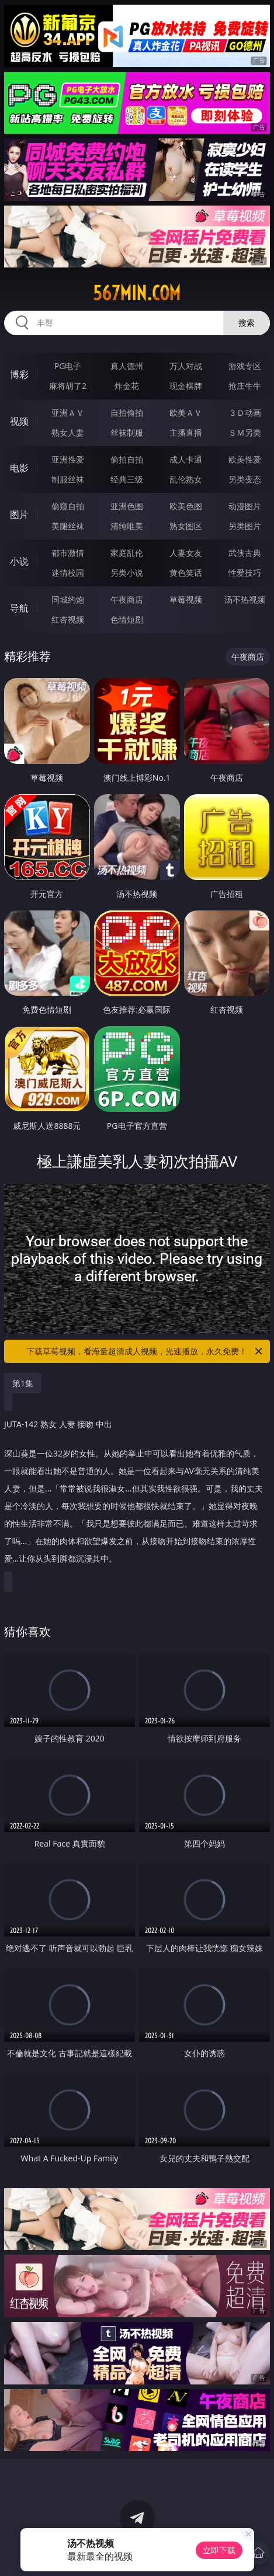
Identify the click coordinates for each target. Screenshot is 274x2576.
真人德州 (126, 365)
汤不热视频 (244, 599)
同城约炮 (67, 599)
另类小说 (126, 572)
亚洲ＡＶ (67, 412)
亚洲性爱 (67, 459)
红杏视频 (67, 619)
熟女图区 (185, 525)
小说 (19, 561)
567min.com (137, 293)
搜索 (246, 322)
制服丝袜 (67, 479)
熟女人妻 (67, 432)
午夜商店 (126, 599)
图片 (19, 514)
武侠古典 (244, 552)
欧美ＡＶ (185, 412)
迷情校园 (67, 572)
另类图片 (244, 525)
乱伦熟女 (185, 479)
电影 (19, 467)
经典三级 (126, 479)
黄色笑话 (185, 572)
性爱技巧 (244, 572)
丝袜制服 (126, 432)
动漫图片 (244, 506)
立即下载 (219, 2550)
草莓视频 (185, 599)
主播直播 (185, 432)
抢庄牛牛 (244, 385)
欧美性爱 (244, 459)
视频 (19, 421)
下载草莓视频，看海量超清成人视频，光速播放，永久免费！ (144, 1351)
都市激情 (67, 552)
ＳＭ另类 (244, 432)
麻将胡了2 (67, 385)
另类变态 (244, 479)
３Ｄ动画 (244, 412)
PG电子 (68, 365)
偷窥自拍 (67, 506)
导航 (19, 608)
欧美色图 (185, 506)
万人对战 (185, 365)
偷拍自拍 (126, 459)
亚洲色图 (126, 506)
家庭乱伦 (126, 552)
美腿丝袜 (67, 525)
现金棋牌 (185, 385)
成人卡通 (185, 459)
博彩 (19, 374)
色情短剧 (126, 619)
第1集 (22, 1383)
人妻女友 (185, 552)
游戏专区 (244, 365)
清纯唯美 (126, 525)
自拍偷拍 (126, 412)
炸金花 (127, 385)
